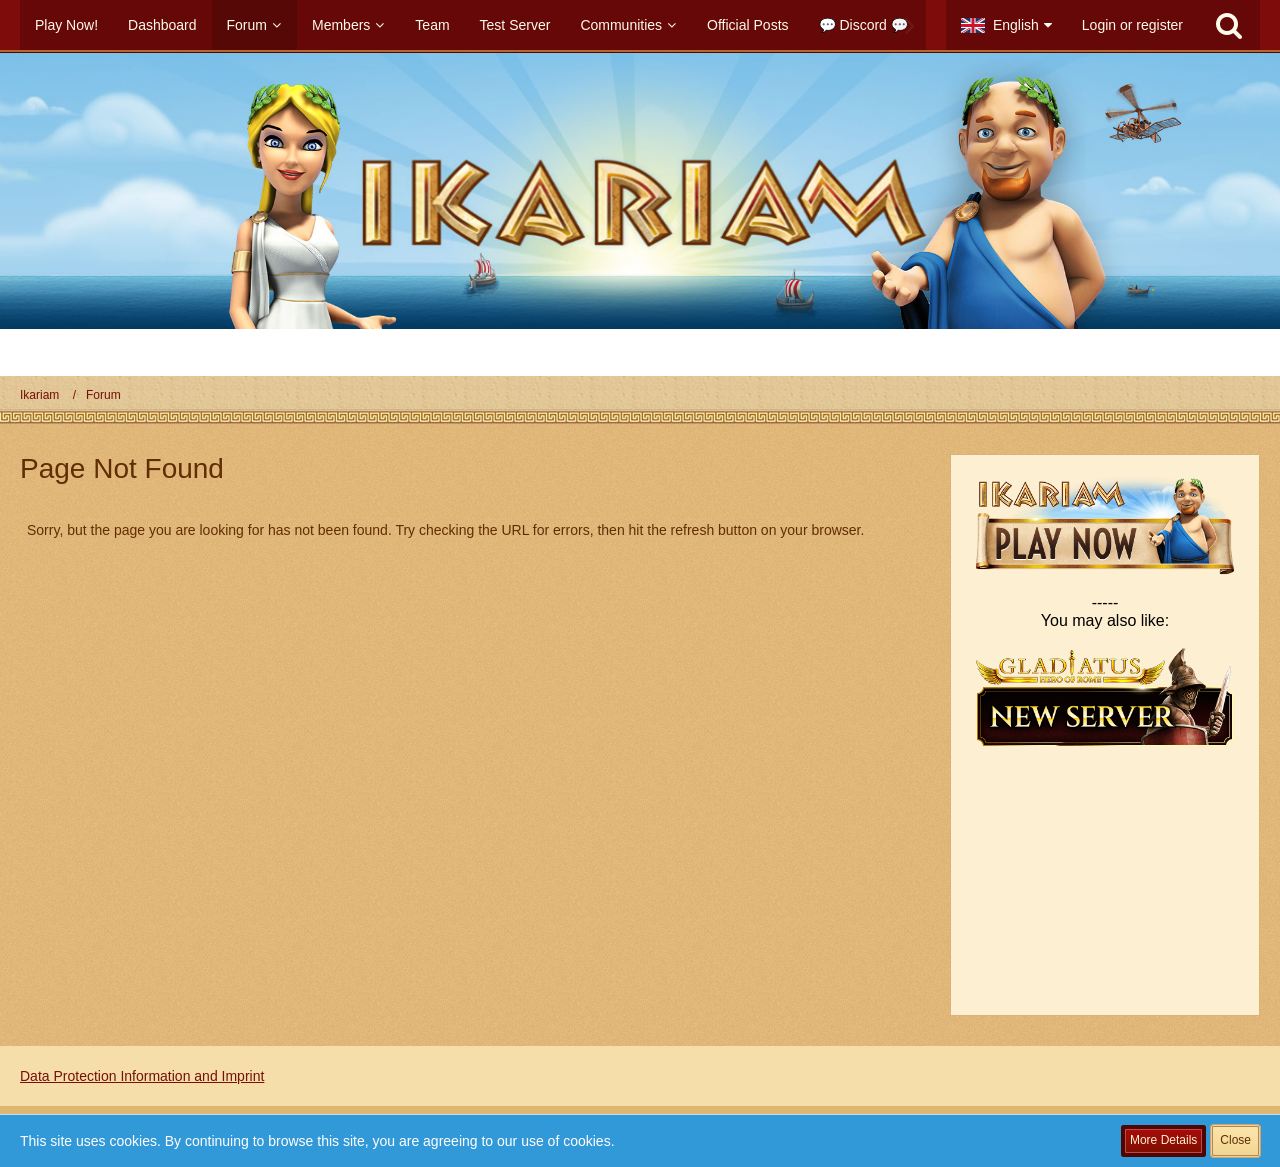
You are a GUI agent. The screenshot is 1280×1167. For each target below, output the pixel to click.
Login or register (1132, 25)
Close (1235, 1140)
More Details (1163, 1140)
